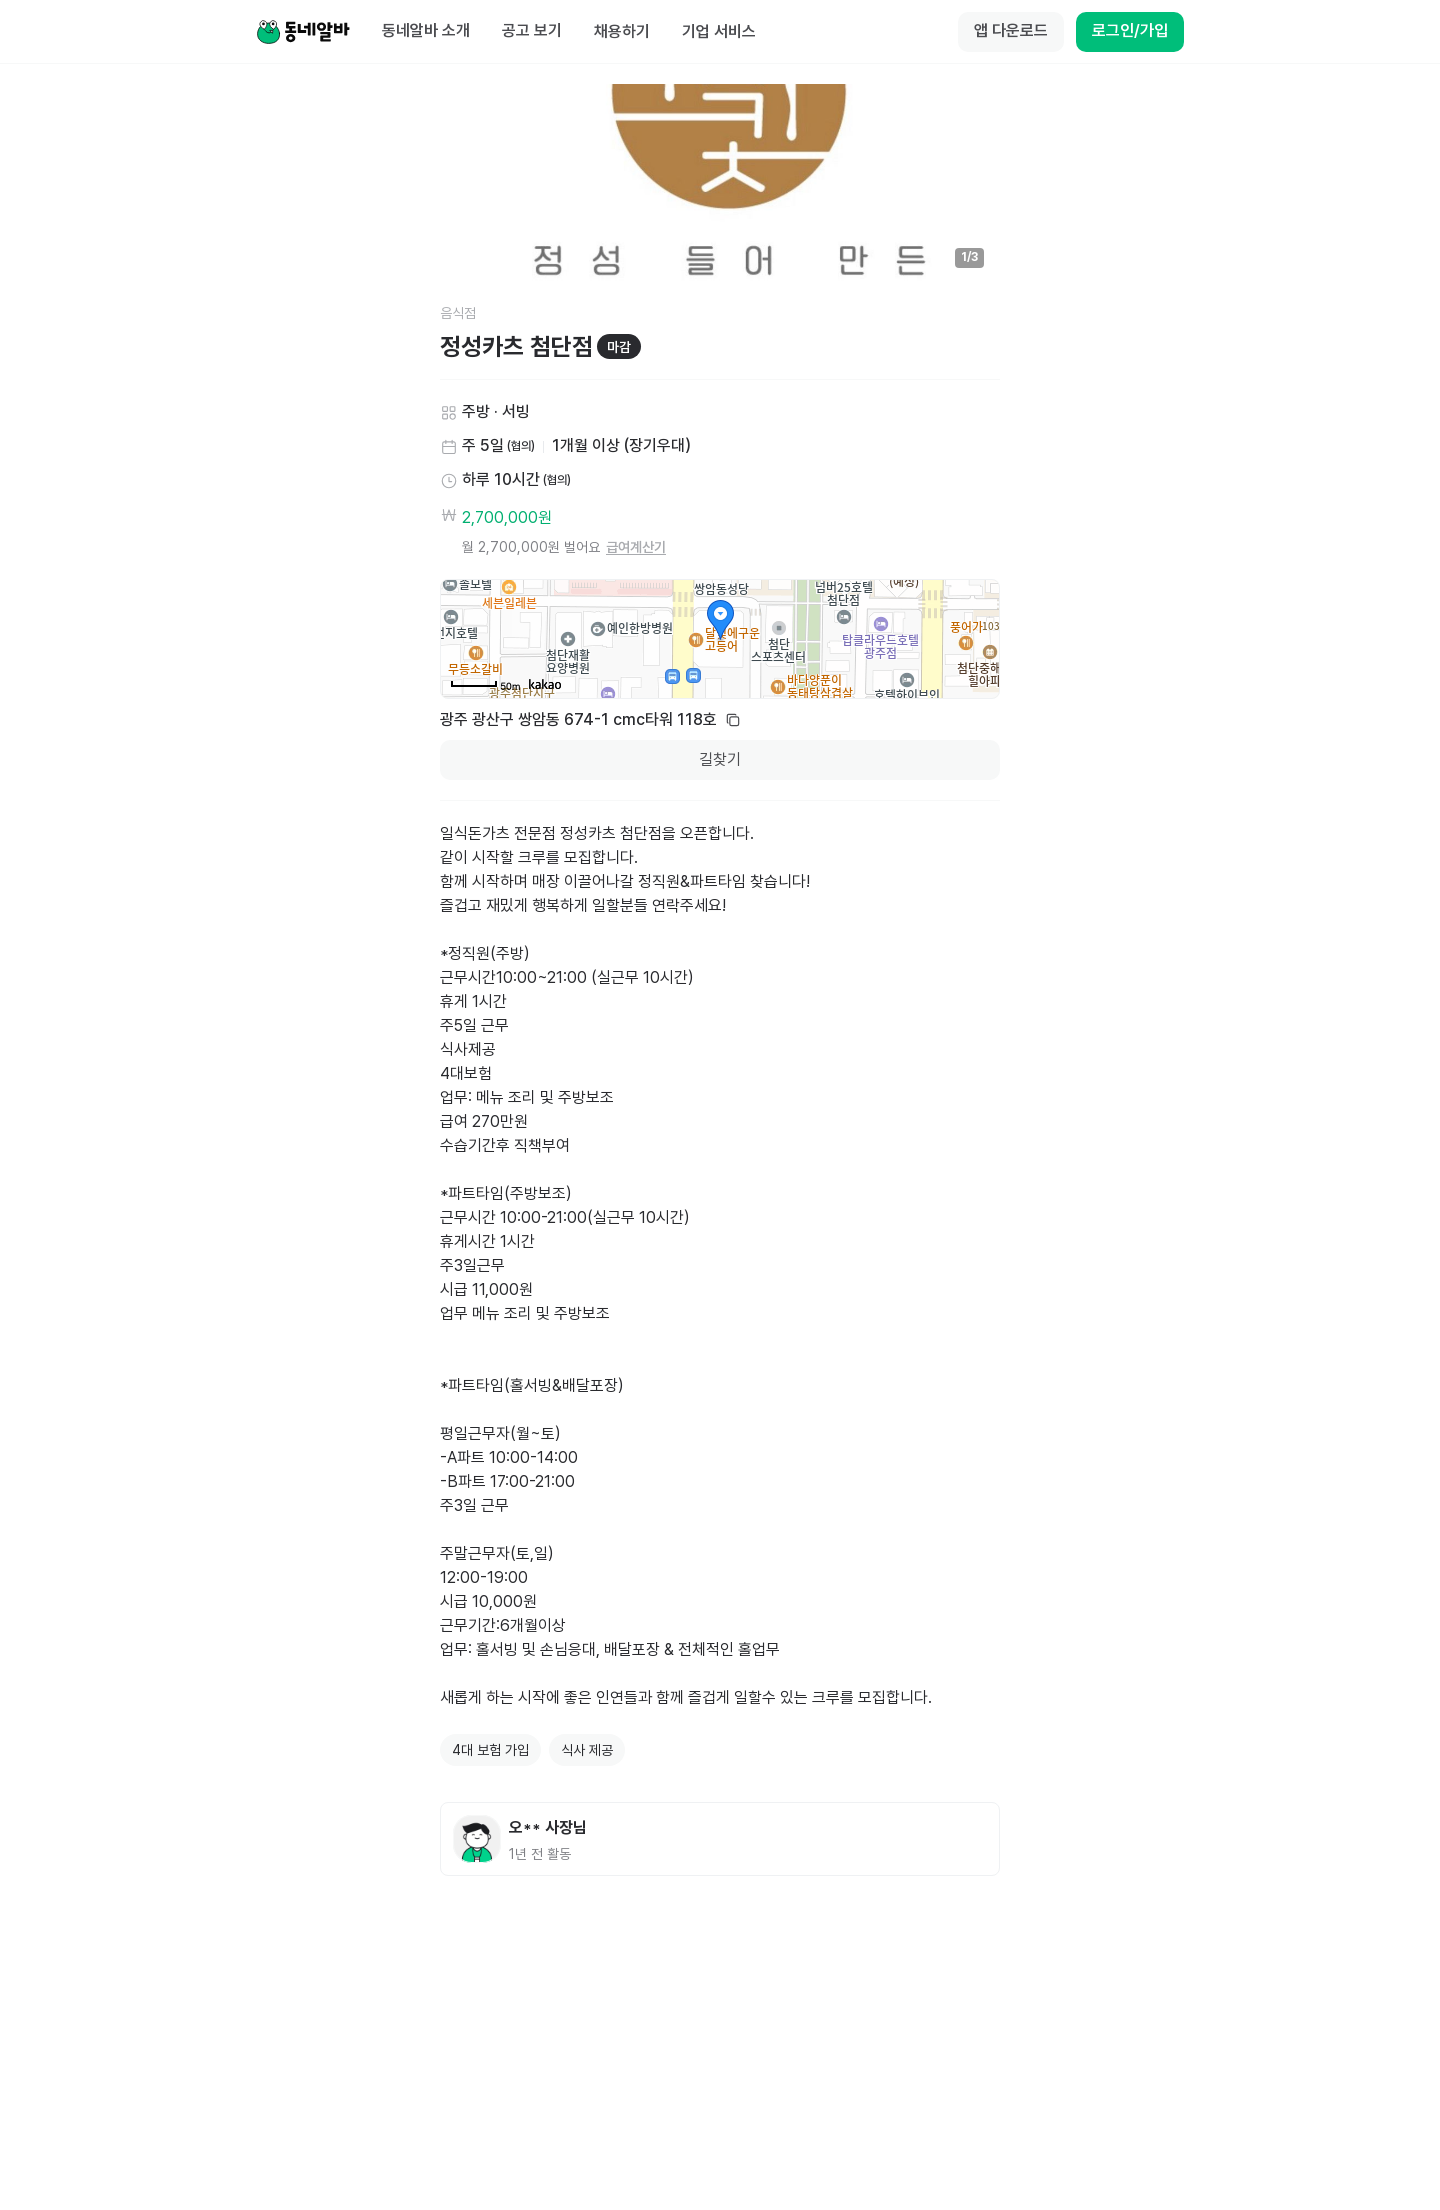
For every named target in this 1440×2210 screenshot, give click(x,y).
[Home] (303, 32)
